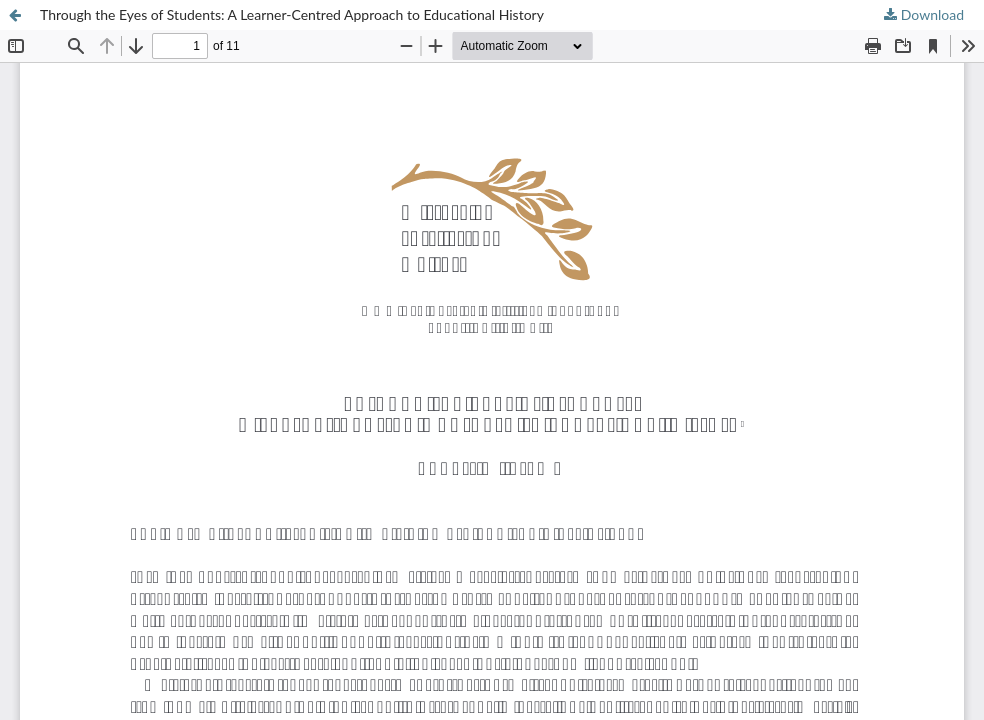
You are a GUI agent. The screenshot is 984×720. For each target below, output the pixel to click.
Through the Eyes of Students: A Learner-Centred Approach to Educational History (292, 14)
